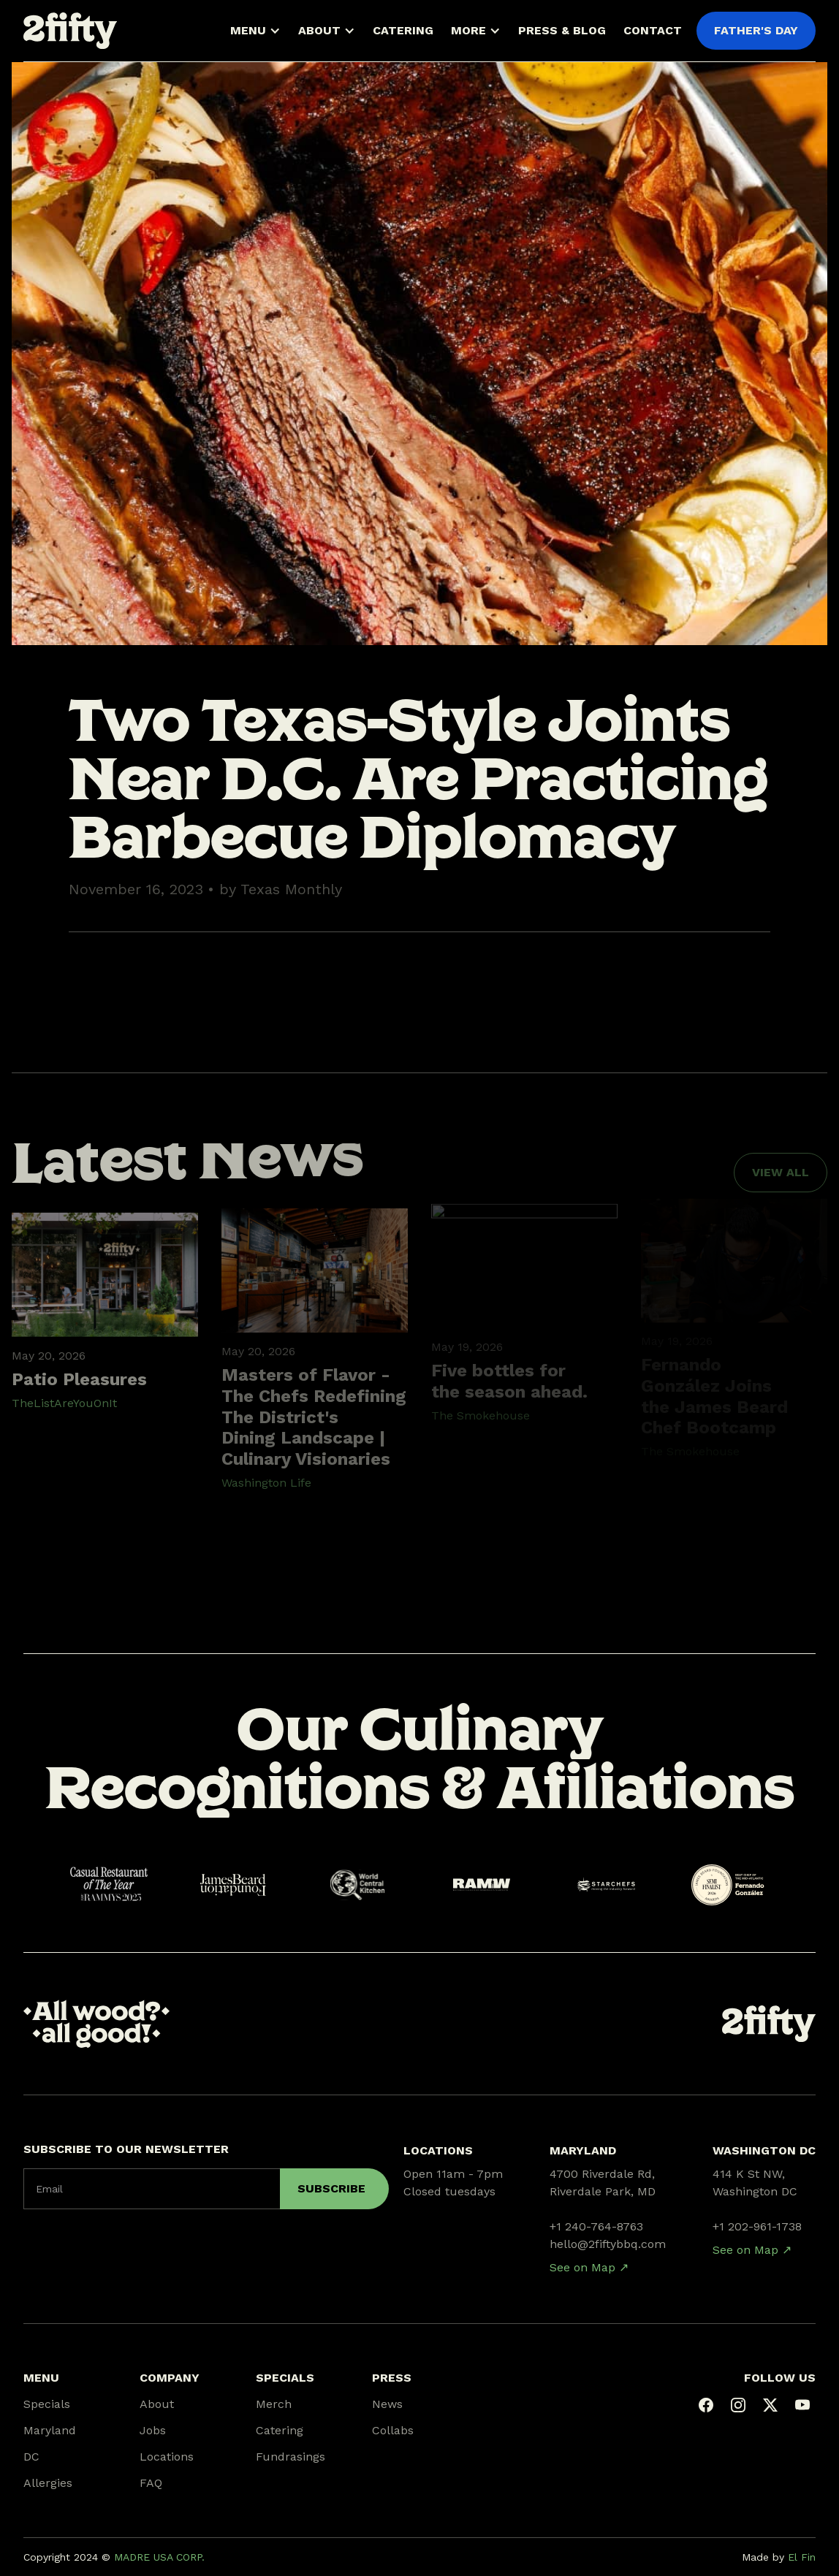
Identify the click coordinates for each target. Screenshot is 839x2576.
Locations (167, 2456)
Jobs (153, 2430)
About (157, 2404)
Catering (279, 2430)
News (387, 2404)
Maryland (49, 2430)
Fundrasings (290, 2456)
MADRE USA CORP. (159, 2557)
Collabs (393, 2430)
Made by (779, 2557)
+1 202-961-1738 (757, 2226)
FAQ (151, 2483)
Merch (274, 2404)
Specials (46, 2404)
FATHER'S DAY (756, 30)
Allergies (47, 2483)
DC (31, 2456)
